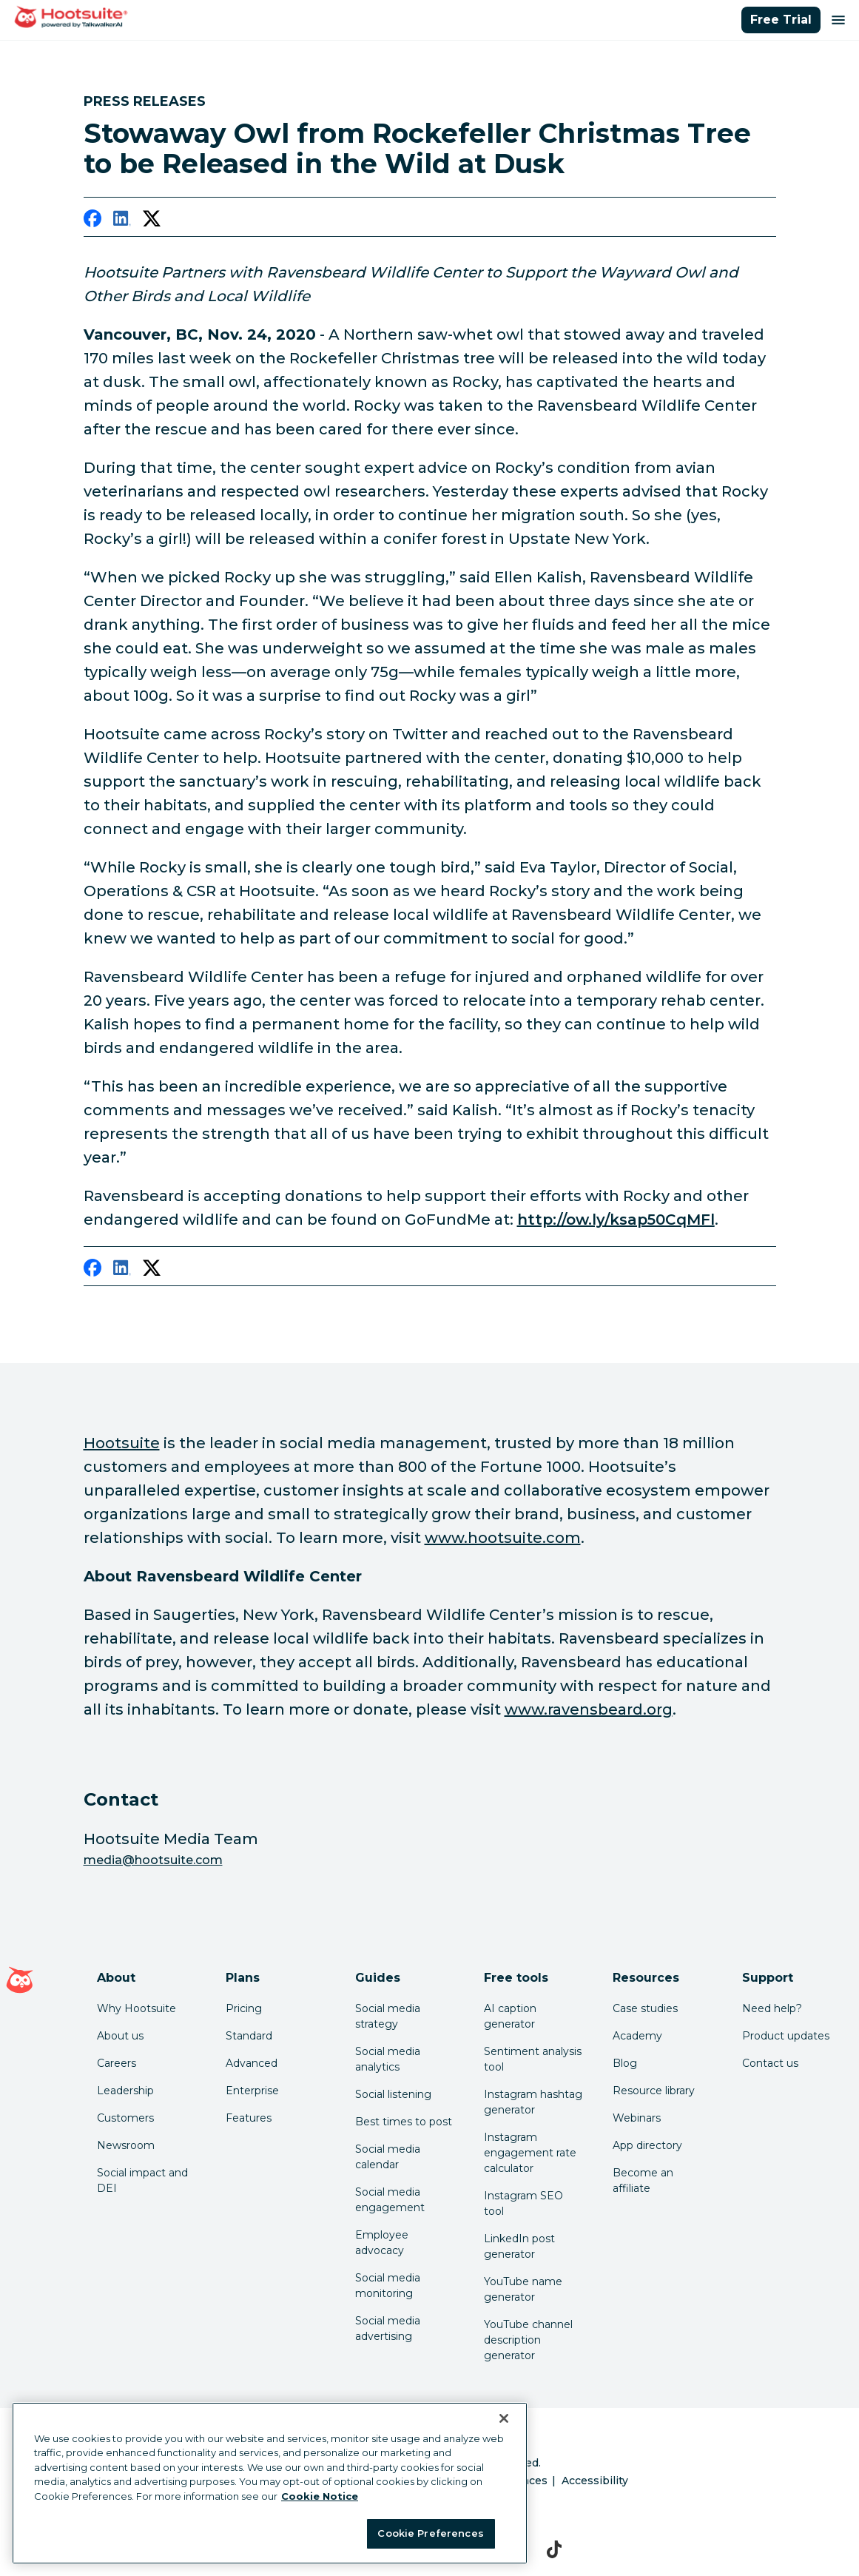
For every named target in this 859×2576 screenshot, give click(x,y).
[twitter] (152, 221)
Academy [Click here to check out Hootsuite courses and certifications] (637, 2035)
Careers (116, 2063)
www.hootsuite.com (503, 1538)
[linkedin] (122, 221)
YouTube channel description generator (528, 2340)
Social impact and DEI (142, 2180)
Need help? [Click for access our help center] (772, 2008)
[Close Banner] (504, 2418)
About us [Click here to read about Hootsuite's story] (120, 2035)
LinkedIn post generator (519, 2246)
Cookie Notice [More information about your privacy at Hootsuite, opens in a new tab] (319, 2496)
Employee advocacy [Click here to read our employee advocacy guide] (381, 2242)
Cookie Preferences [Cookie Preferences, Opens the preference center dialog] (430, 2533)
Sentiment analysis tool (533, 2059)
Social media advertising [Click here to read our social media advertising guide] (387, 2328)
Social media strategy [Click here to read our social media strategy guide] (387, 2016)
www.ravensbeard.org (589, 1709)
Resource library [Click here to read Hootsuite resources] (654, 2090)
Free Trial (781, 20)
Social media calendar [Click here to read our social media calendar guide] (387, 2156)
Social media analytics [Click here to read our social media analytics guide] (387, 2059)
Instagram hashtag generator (533, 2102)
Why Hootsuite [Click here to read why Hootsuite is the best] (136, 2008)
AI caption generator (510, 2016)
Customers (125, 2118)
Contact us (770, 2063)
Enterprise (252, 2090)
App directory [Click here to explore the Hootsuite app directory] (647, 2145)
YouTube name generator (523, 2289)
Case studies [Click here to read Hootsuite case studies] (645, 2008)
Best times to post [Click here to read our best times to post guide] (403, 2121)
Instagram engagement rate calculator (530, 2153)
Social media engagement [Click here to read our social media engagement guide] (390, 2199)
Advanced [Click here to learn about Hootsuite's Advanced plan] (251, 2063)
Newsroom (126, 2145)
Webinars (637, 2118)
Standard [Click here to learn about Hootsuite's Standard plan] (249, 2035)
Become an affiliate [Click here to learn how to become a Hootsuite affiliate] (643, 2180)
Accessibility (595, 2480)
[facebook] (92, 221)
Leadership (125, 2090)
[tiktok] (554, 2549)
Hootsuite (122, 1443)
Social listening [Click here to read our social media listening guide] (393, 2094)
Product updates (785, 2035)
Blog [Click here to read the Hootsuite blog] (625, 2063)
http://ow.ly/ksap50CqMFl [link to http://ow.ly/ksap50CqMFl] (616, 1219)
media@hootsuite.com (153, 1860)
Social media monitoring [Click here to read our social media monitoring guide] (387, 2285)
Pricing (244, 2008)
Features (249, 2118)
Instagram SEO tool (523, 2203)
